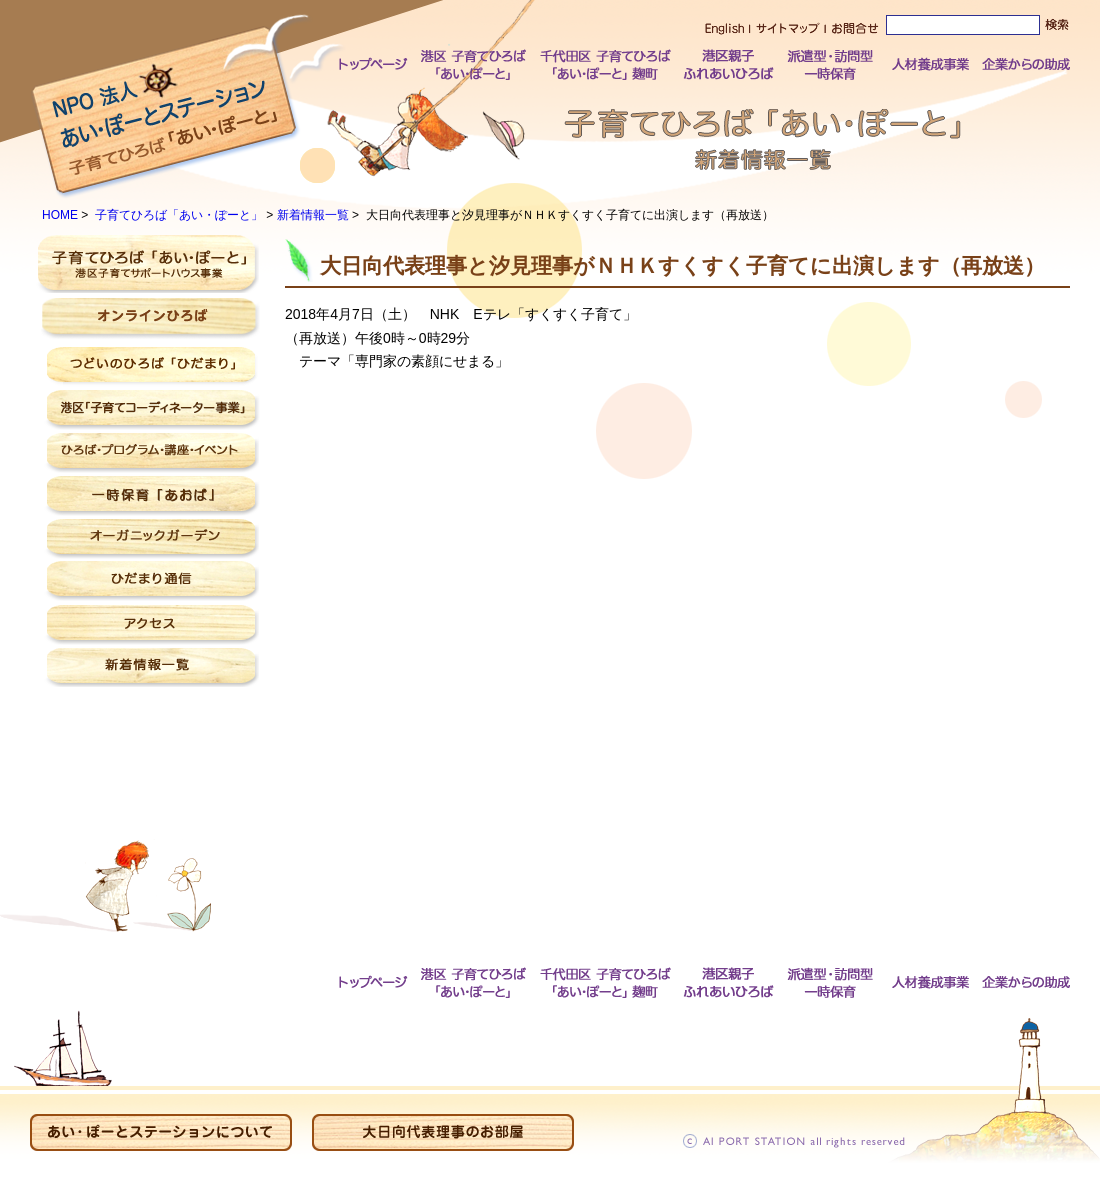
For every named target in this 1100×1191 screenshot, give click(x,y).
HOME (60, 215)
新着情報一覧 (313, 215)
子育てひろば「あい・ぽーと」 (179, 215)
